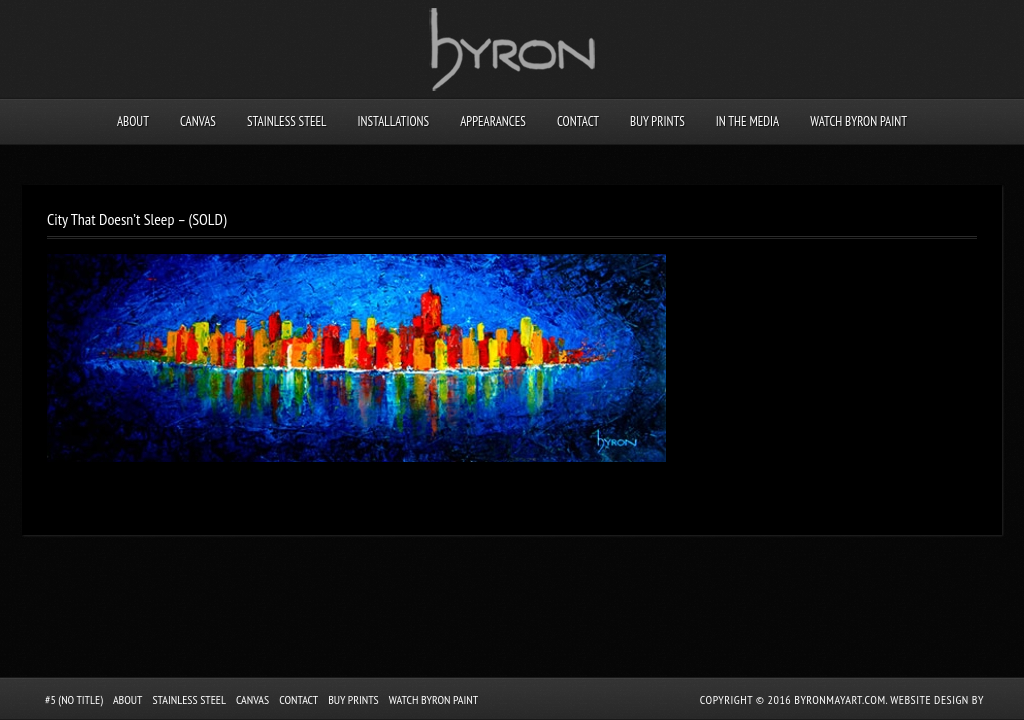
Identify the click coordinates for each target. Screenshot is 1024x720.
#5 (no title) (74, 699)
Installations (393, 121)
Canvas (198, 121)
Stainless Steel (287, 121)
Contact (578, 121)
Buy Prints (657, 121)
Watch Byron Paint (858, 121)
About (133, 121)
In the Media (747, 121)
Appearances (493, 121)
